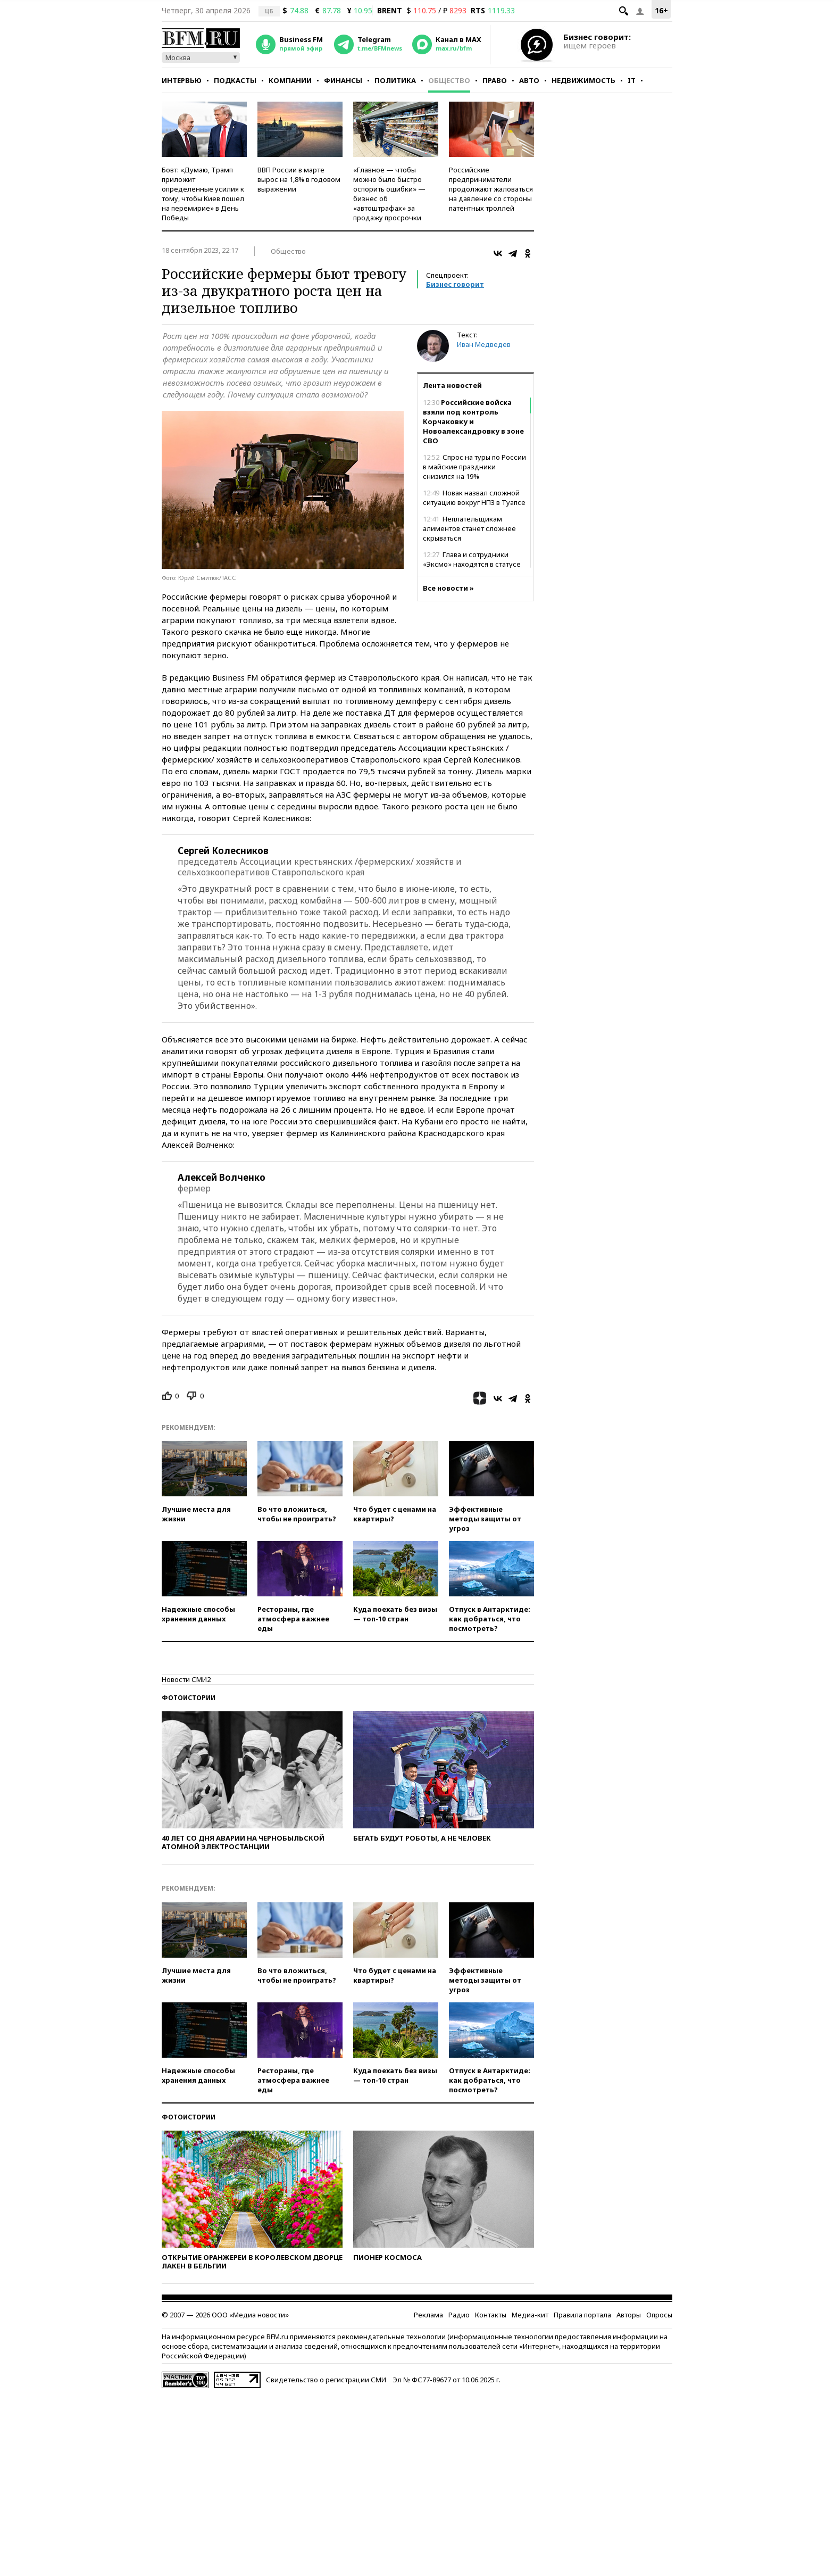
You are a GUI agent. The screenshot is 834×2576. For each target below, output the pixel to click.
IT (632, 80)
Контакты (490, 2315)
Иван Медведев (484, 344)
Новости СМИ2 (186, 1679)
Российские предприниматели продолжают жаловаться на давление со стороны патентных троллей (491, 189)
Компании (290, 80)
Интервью (182, 80)
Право (494, 80)
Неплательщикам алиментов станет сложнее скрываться (469, 528)
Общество (449, 80)
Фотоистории (188, 1697)
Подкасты (235, 80)
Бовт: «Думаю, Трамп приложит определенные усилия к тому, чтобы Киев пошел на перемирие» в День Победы (203, 193)
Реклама (428, 2315)
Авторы (628, 2315)
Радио (459, 2315)
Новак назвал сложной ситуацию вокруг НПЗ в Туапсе (474, 497)
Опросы (659, 2315)
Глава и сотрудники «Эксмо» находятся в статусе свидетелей (472, 564)
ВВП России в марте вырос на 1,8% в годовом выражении (298, 179)
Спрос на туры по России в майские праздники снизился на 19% (474, 466)
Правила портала (582, 2315)
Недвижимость (583, 80)
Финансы (343, 80)
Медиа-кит (530, 2315)
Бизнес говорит (455, 284)
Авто (529, 80)
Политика (395, 80)
